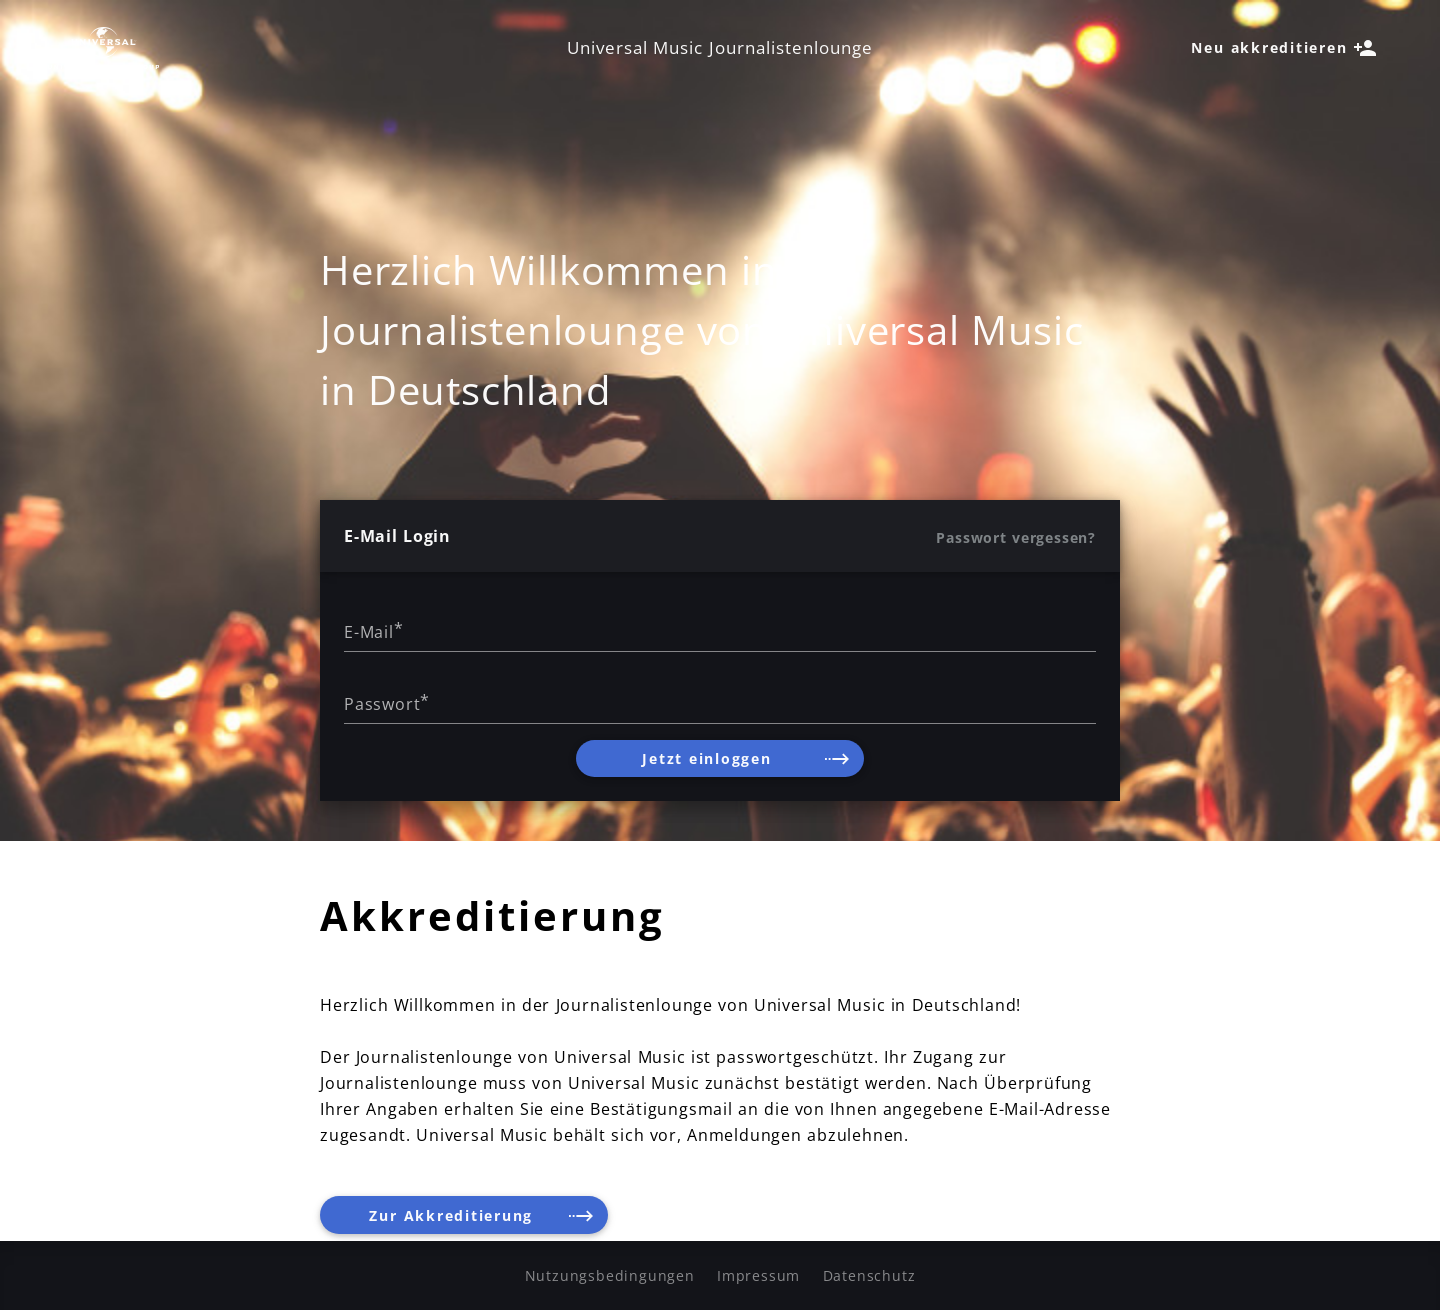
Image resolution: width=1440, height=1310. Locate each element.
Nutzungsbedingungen (610, 1275)
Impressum (758, 1275)
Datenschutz (869, 1275)
